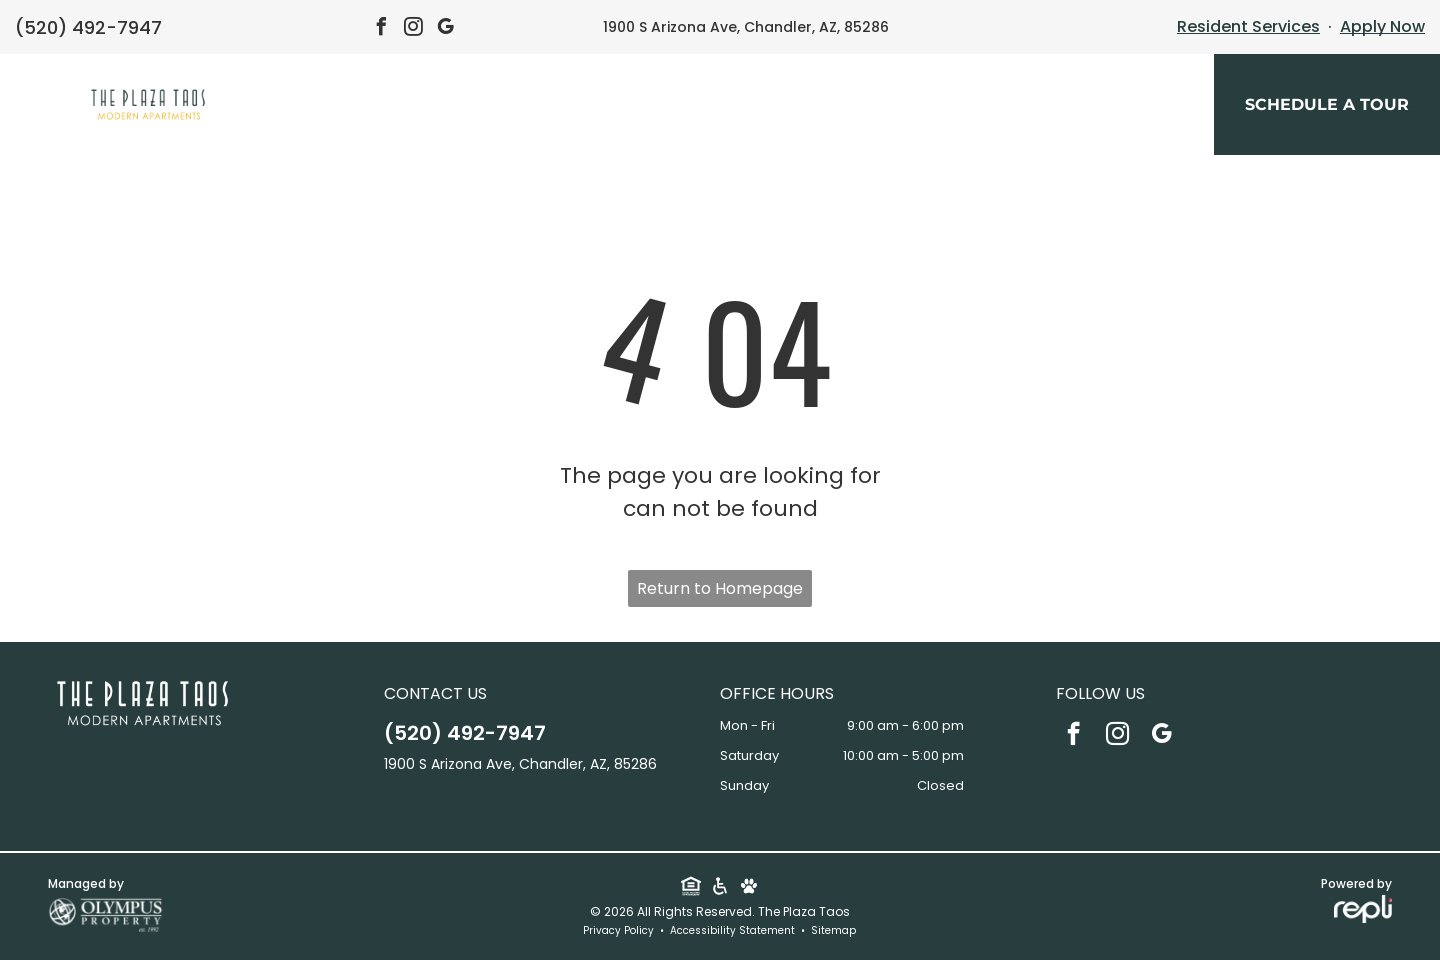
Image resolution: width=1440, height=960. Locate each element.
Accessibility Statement (732, 930)
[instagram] (414, 29)
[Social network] (690, 888)
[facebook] (382, 29)
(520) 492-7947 (88, 27)
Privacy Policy (618, 930)
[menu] (44, 107)
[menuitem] (541, 109)
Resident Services (1248, 26)
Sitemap (833, 930)
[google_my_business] (446, 29)
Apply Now (1382, 26)
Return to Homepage (720, 588)
